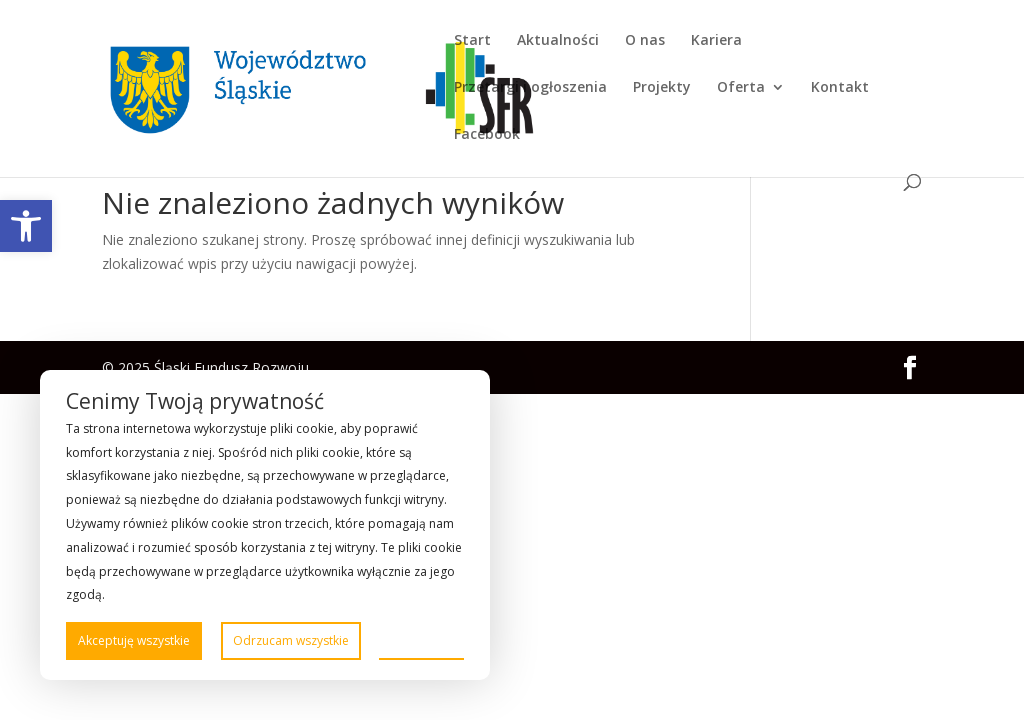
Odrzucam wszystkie (291, 640)
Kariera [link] (716, 41)
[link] (26, 226)
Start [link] (472, 41)
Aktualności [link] (558, 41)
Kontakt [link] (840, 88)
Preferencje (421, 639)
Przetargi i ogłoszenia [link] (530, 88)
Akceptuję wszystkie (134, 640)
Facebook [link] (487, 135)
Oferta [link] (741, 88)
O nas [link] (645, 41)
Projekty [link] (662, 88)
